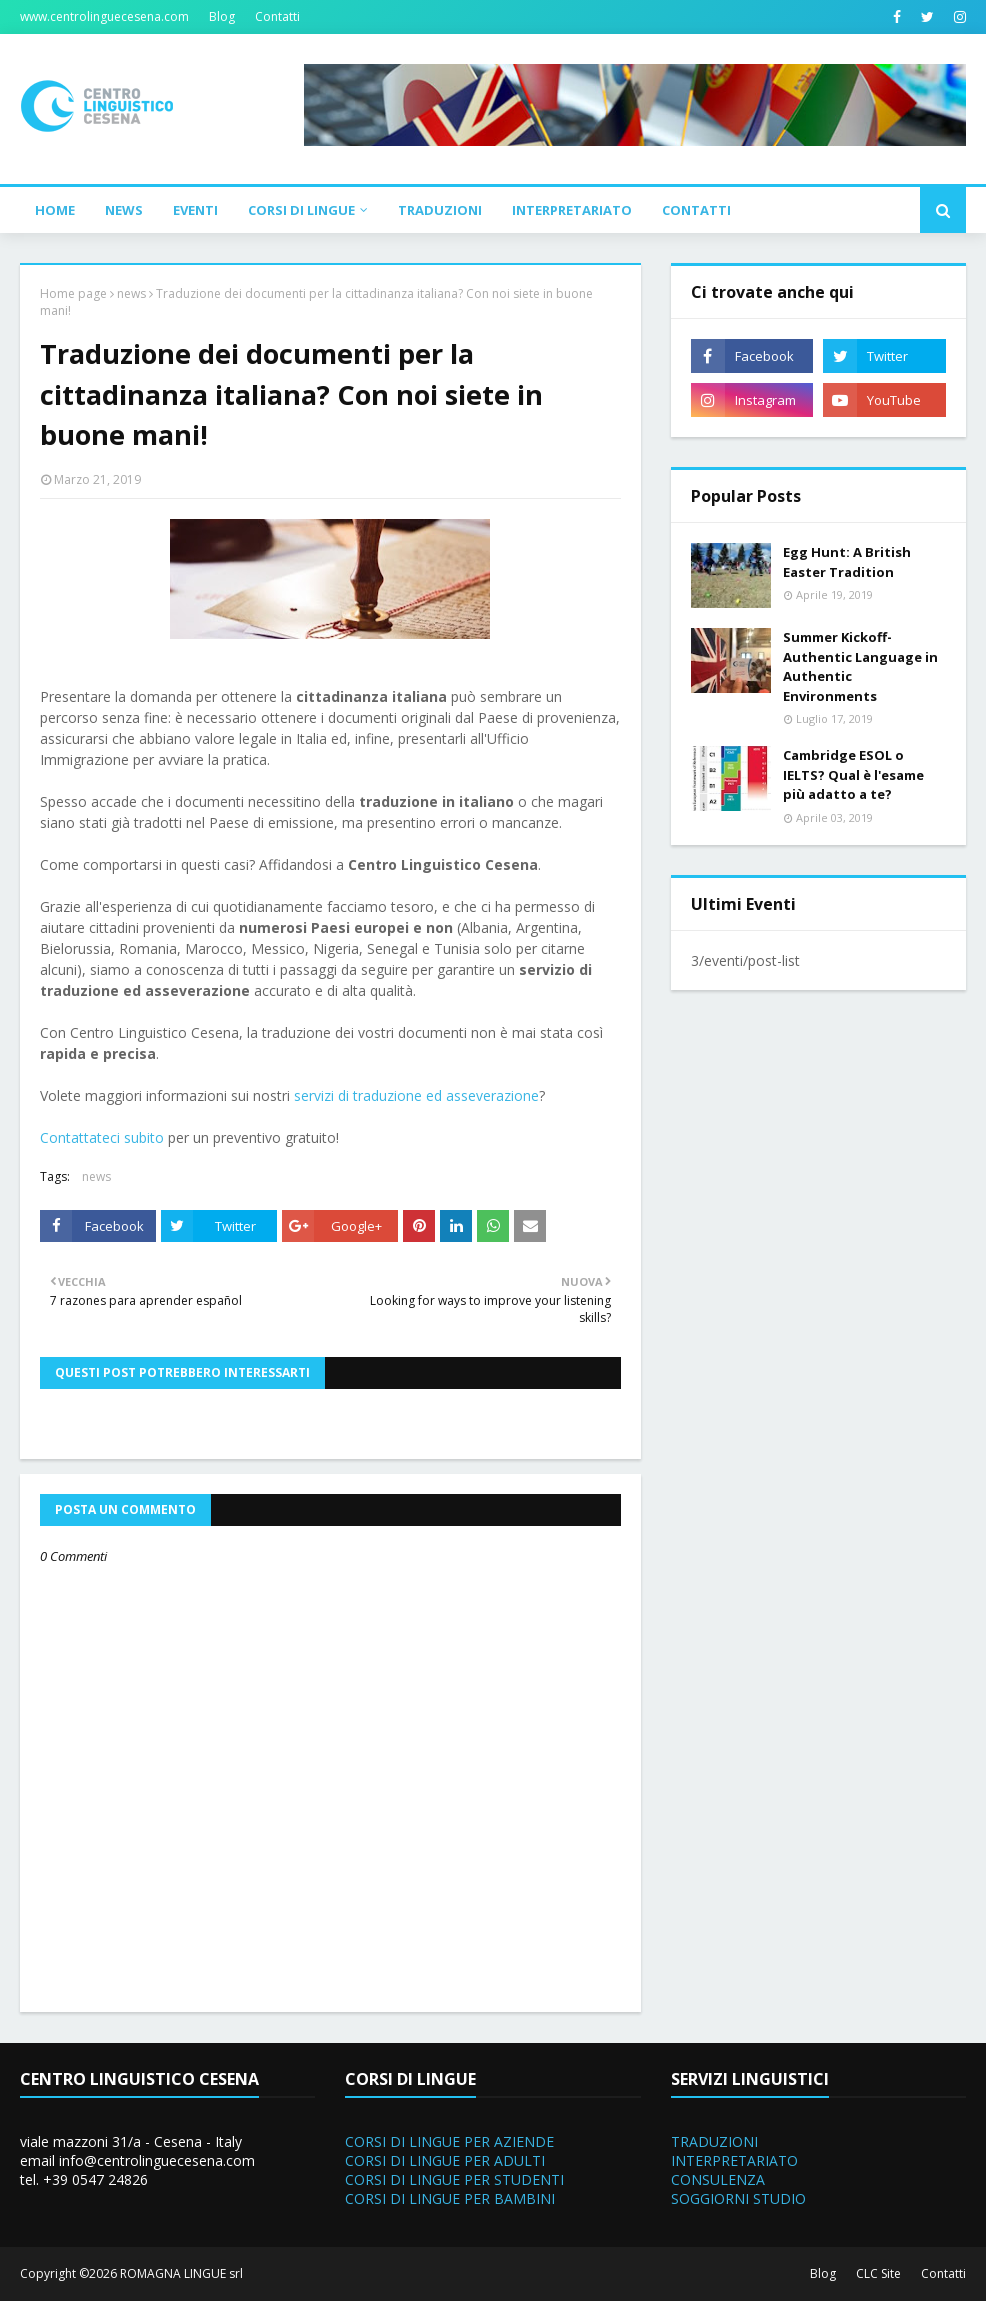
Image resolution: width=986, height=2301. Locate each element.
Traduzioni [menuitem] (440, 210)
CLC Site (878, 2273)
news (131, 293)
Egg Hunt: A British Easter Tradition (847, 562)
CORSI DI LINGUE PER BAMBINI (450, 2198)
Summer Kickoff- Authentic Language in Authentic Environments (860, 666)
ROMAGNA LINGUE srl (181, 2273)
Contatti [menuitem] (696, 210)
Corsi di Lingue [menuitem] (301, 210)
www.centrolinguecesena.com (104, 16)
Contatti (277, 16)
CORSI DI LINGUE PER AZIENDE (449, 2141)
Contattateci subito (102, 1137)
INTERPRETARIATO (734, 2160)
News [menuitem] (124, 210)
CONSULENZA (718, 2179)
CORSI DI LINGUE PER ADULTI (445, 2160)
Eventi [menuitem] (195, 210)
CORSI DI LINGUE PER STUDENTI (454, 2179)
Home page (73, 293)
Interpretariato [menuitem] (572, 210)
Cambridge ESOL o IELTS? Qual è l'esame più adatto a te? (853, 774)
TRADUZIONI (714, 2141)
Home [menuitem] (55, 210)
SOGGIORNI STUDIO (738, 2198)
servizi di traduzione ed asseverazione (416, 1095)
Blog (222, 16)
